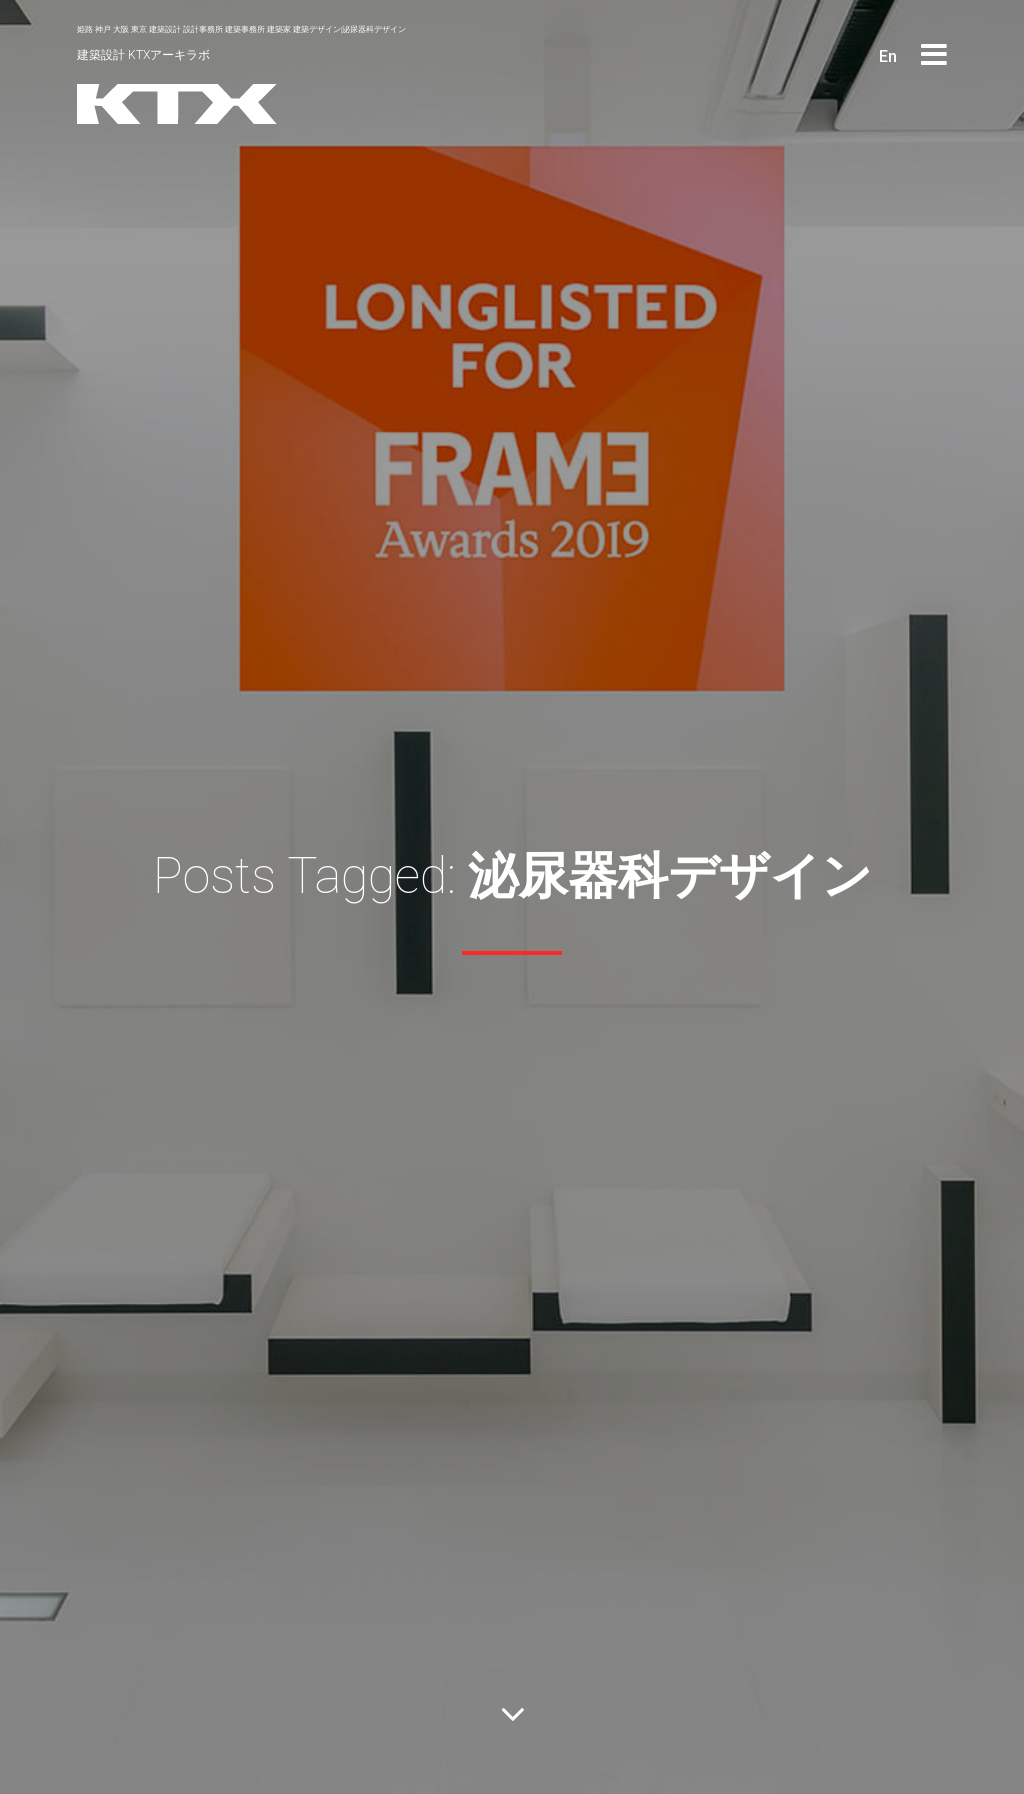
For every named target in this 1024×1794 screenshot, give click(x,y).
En (888, 56)
